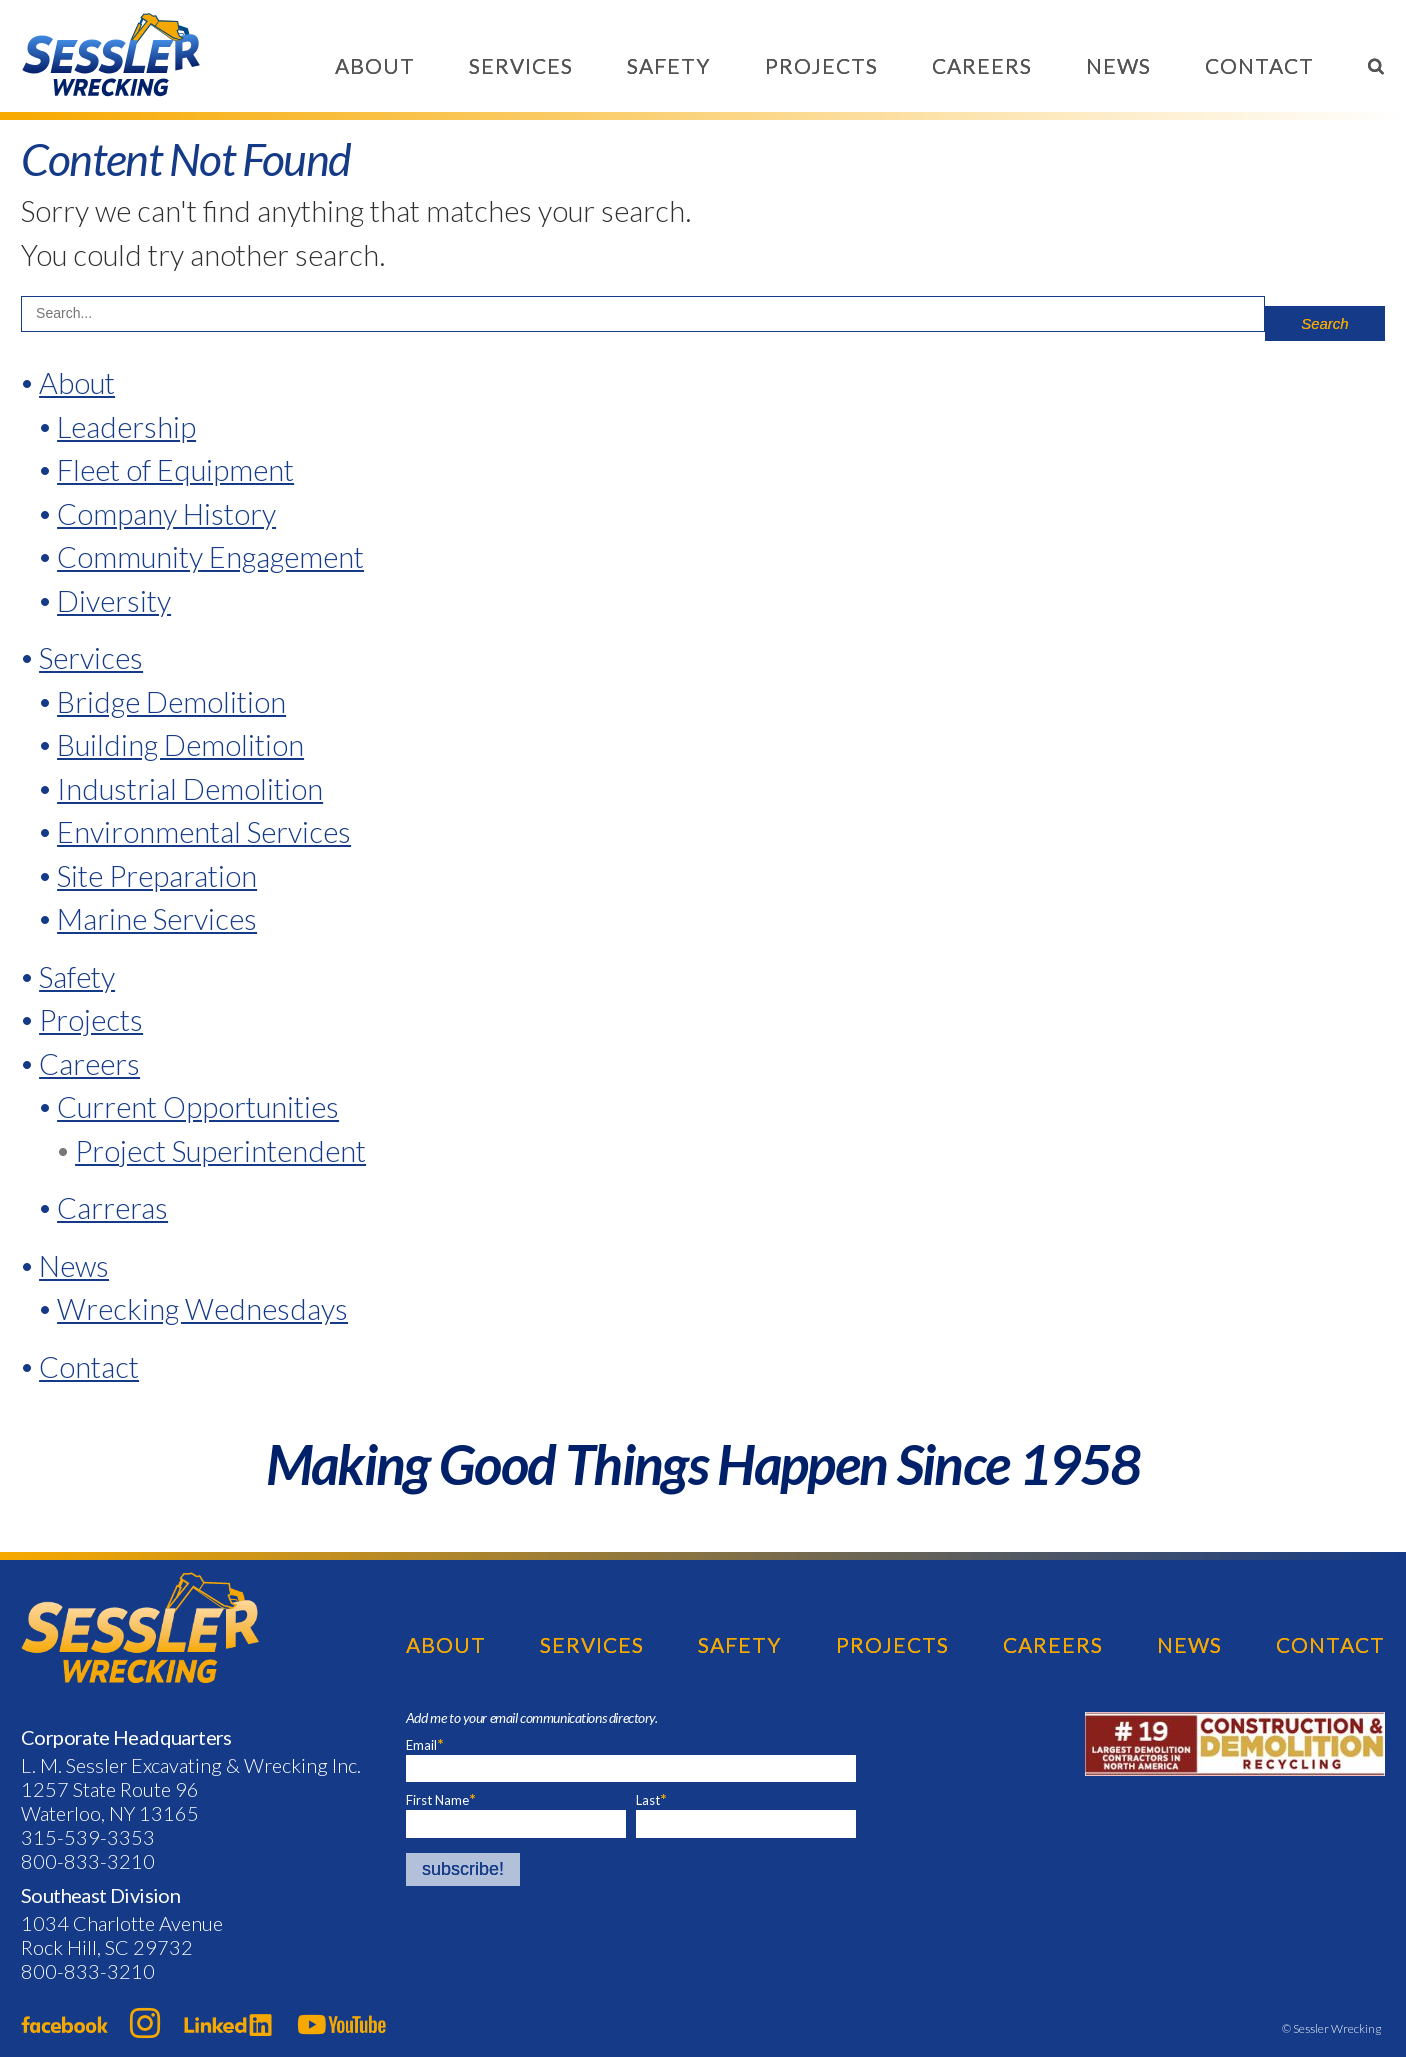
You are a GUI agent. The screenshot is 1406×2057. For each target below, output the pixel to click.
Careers (982, 65)
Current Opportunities (198, 1106)
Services (521, 65)
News (1118, 65)
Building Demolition (180, 744)
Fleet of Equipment (175, 469)
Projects (821, 65)
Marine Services (157, 918)
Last (648, 1800)
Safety (669, 65)
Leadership (126, 426)
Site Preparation (157, 875)
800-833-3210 (88, 1861)
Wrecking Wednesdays (202, 1308)
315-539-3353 (88, 1837)
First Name (437, 1800)
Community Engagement (210, 556)
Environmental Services (204, 831)
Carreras (112, 1207)
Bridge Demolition (171, 701)
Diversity (114, 600)
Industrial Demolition (190, 788)
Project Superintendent (220, 1150)
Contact (1259, 65)
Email (425, 1744)
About (375, 65)
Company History (166, 513)
